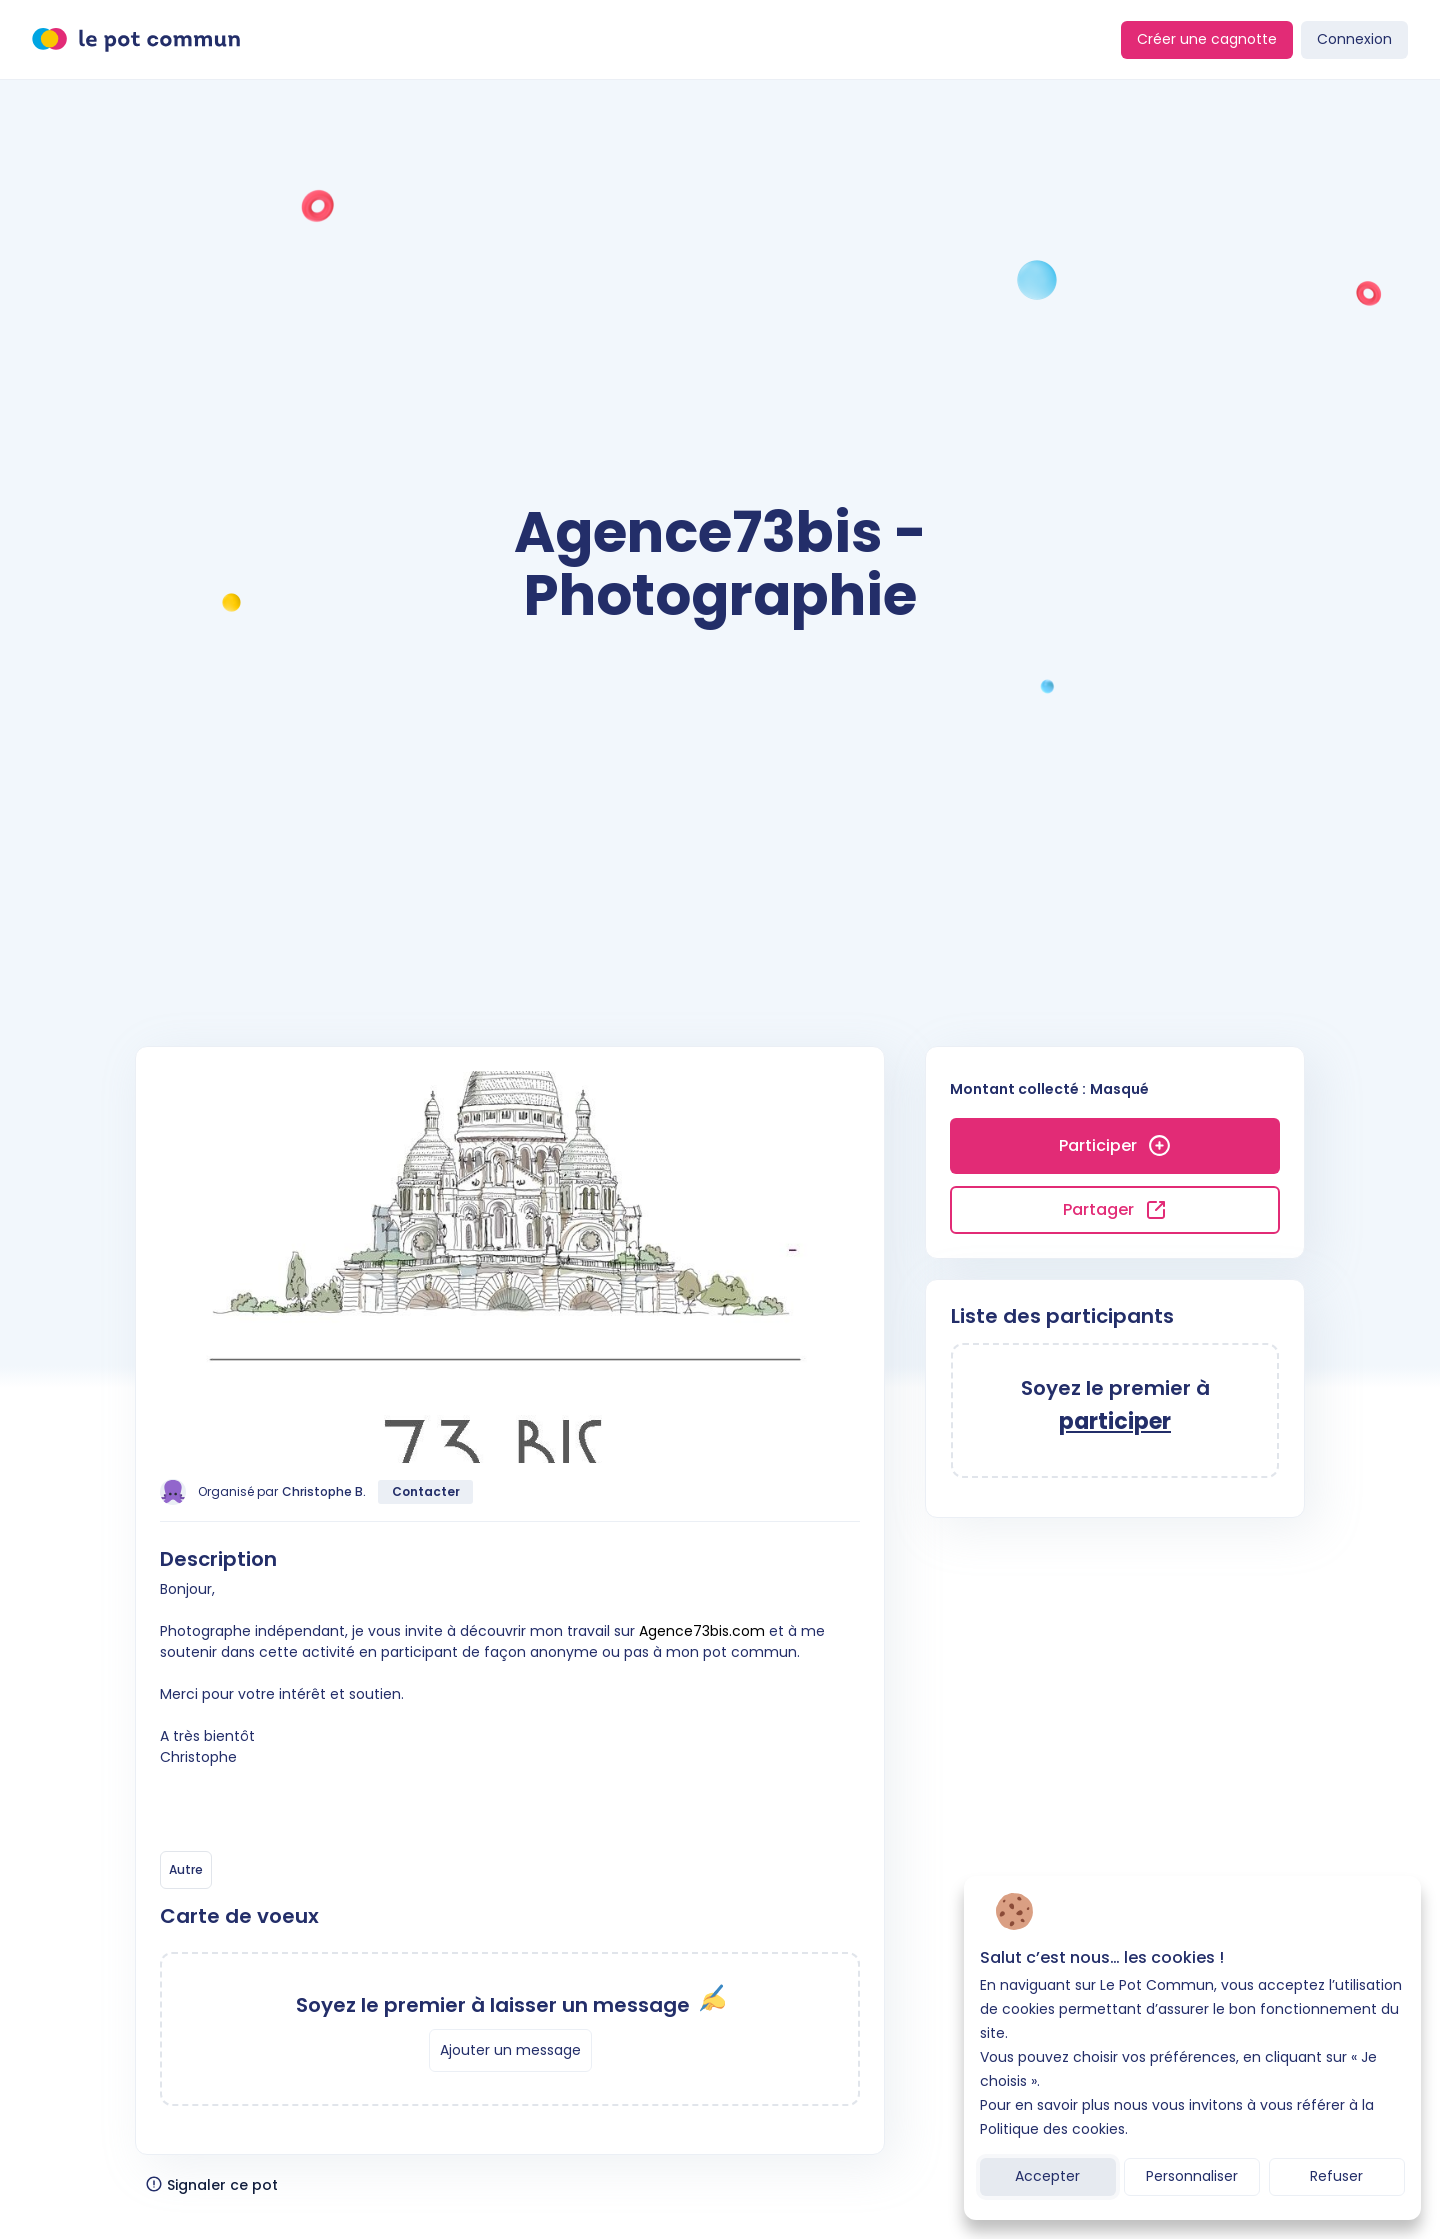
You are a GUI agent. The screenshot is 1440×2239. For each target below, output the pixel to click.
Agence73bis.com (702, 1631)
